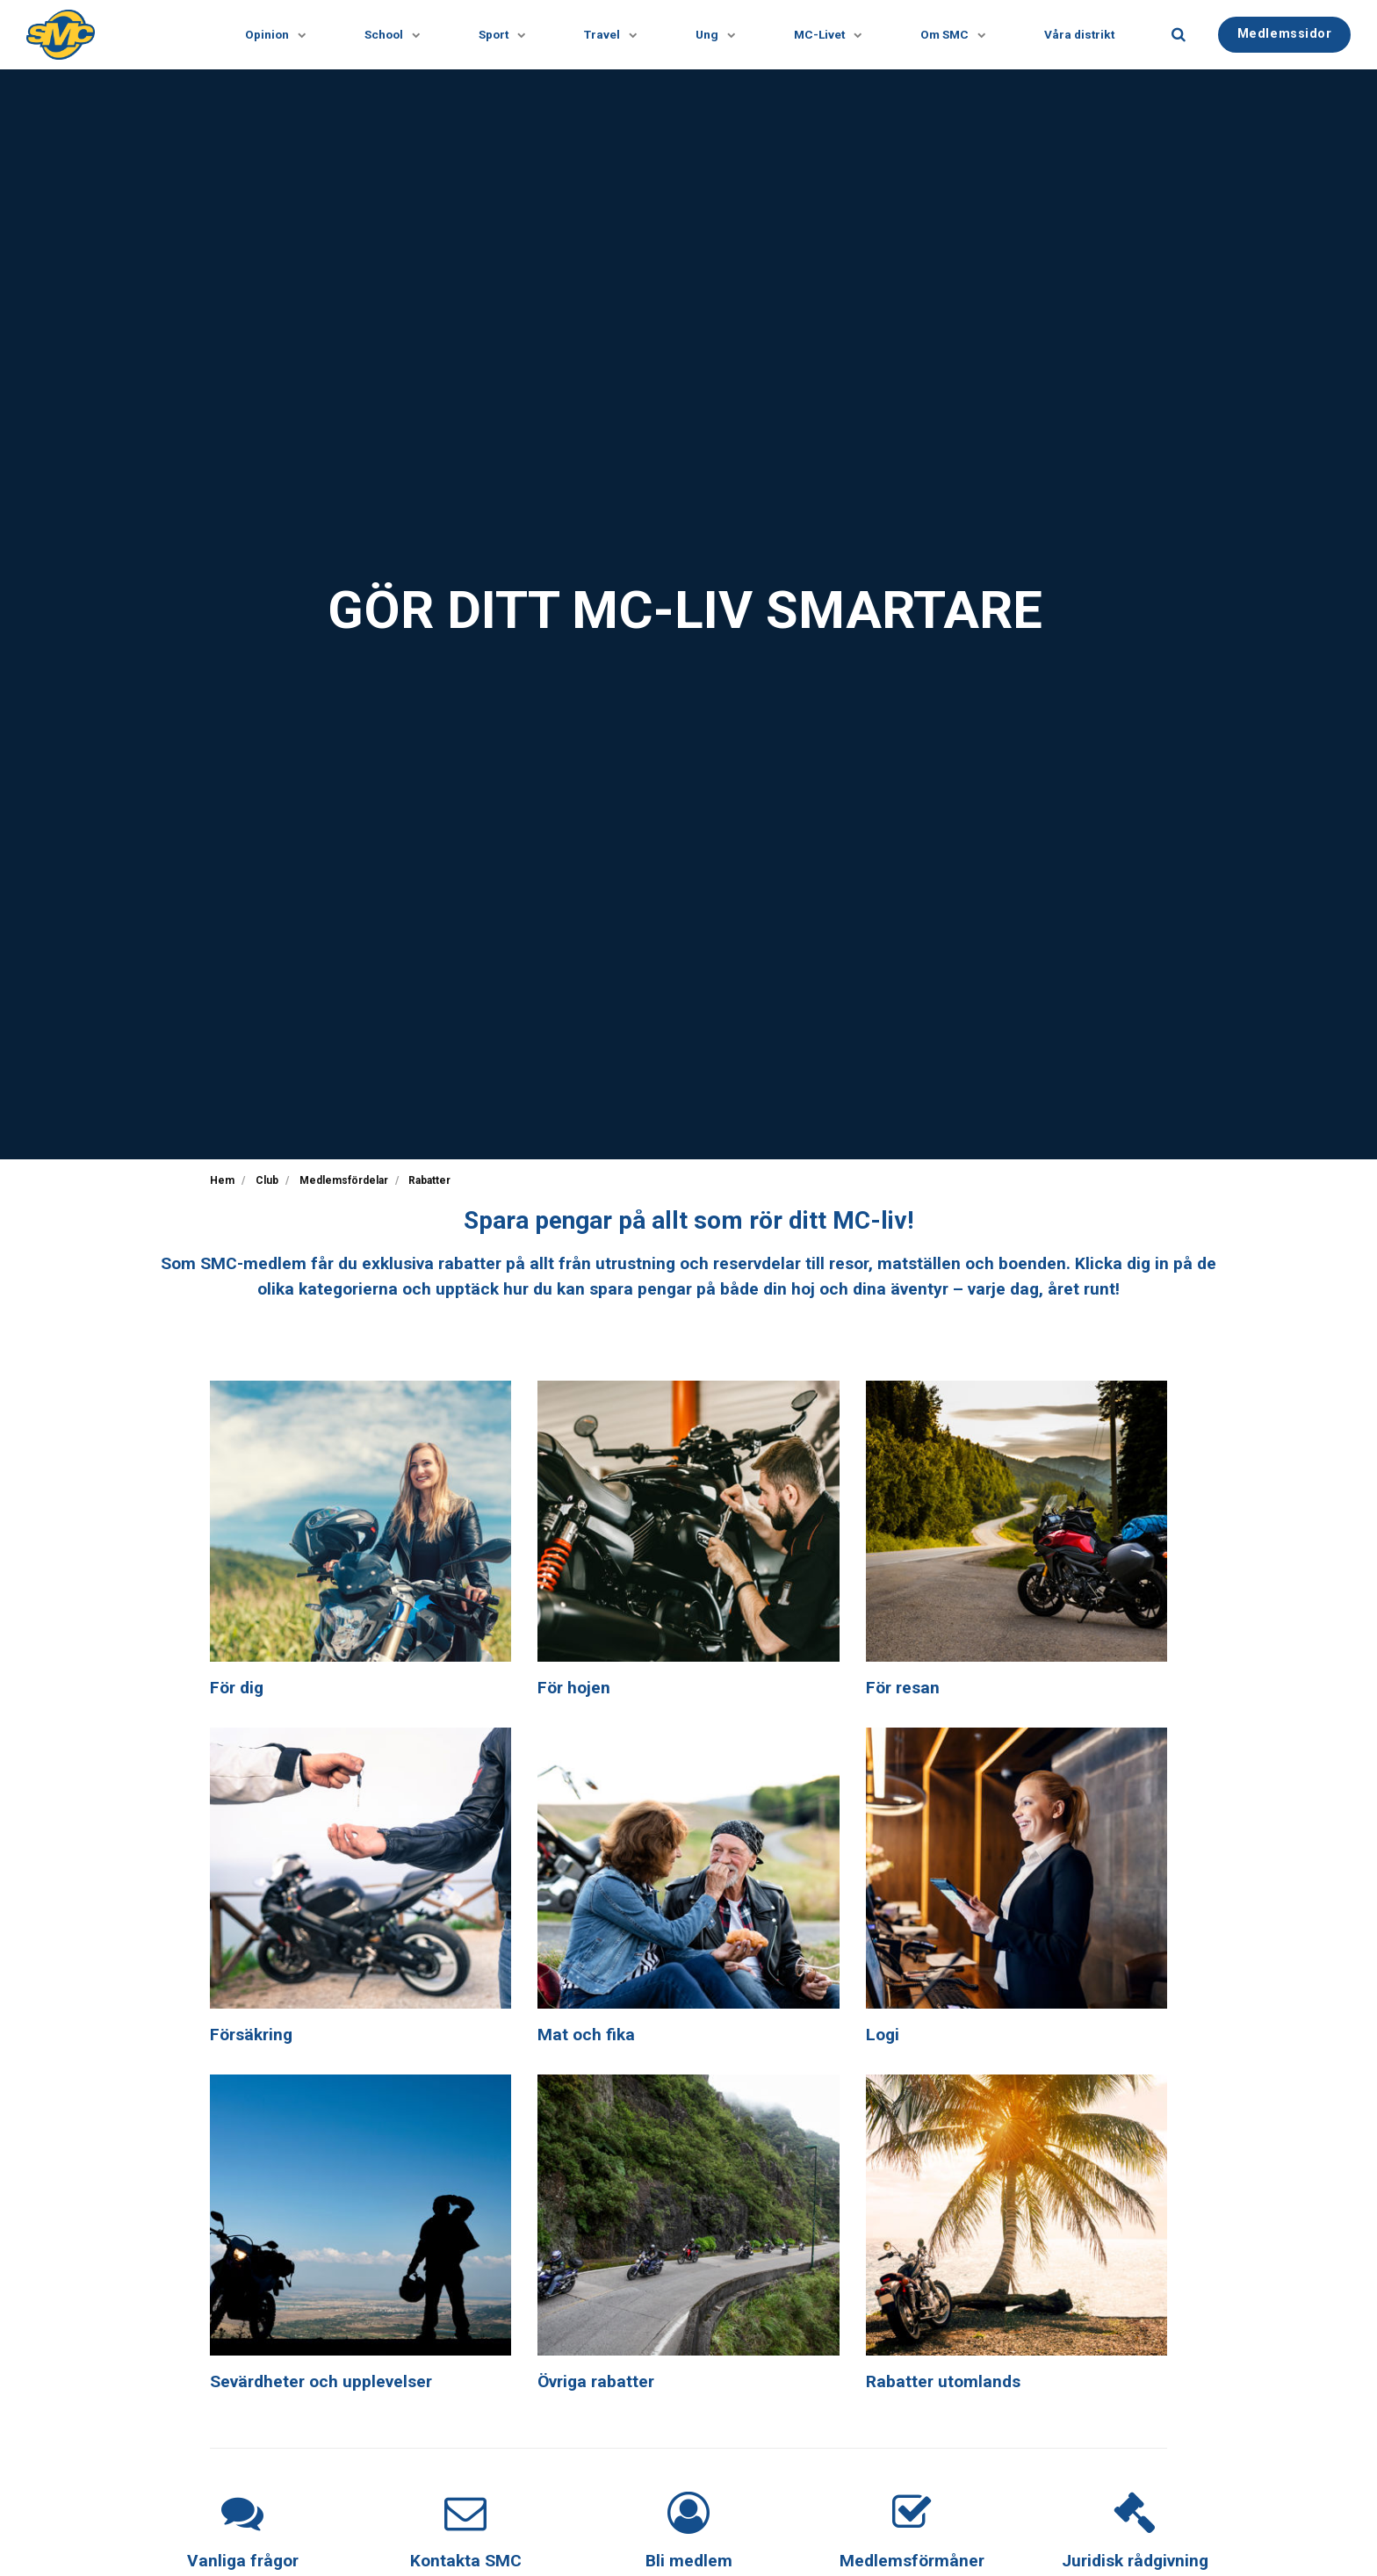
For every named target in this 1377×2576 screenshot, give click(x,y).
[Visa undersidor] (293, 34)
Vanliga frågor (243, 2561)
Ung (711, 34)
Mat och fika (586, 2034)
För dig (236, 1688)
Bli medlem (688, 2561)
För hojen (573, 1688)
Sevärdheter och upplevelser (321, 2381)
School (388, 34)
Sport (498, 34)
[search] (1178, 34)
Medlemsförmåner (912, 2561)
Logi (882, 2034)
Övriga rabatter (596, 2381)
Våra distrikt (1079, 34)
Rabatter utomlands (943, 2381)
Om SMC (948, 34)
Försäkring (251, 2034)
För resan (903, 1688)
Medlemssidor (1284, 33)
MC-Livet (824, 34)
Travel (606, 34)
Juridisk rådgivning (1135, 2561)
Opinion (271, 34)
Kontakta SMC (466, 2561)
